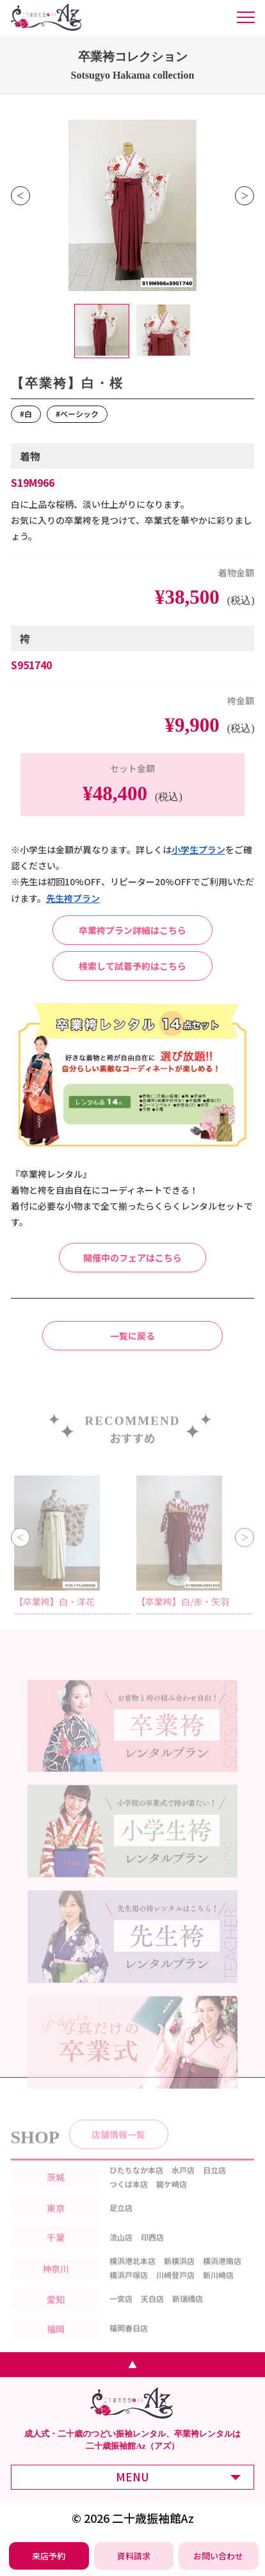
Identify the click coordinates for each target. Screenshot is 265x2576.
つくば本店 (128, 2198)
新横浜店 (179, 2276)
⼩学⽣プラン (198, 849)
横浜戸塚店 (128, 2290)
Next (244, 195)
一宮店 (120, 2314)
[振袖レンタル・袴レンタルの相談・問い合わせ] (218, 2556)
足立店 (120, 2223)
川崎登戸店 (175, 2290)
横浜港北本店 (132, 2276)
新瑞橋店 (187, 2314)
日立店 (214, 2184)
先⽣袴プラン (73, 898)
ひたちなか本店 (136, 2184)
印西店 (152, 2252)
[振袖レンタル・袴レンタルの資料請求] (133, 2556)
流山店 (120, 2252)
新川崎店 (218, 2290)
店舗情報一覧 (118, 2149)
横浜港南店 (222, 2276)
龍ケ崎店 (171, 2198)
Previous (20, 195)
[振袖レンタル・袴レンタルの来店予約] (48, 2556)
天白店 (152, 2314)
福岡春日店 (128, 2343)
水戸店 (183, 2184)
